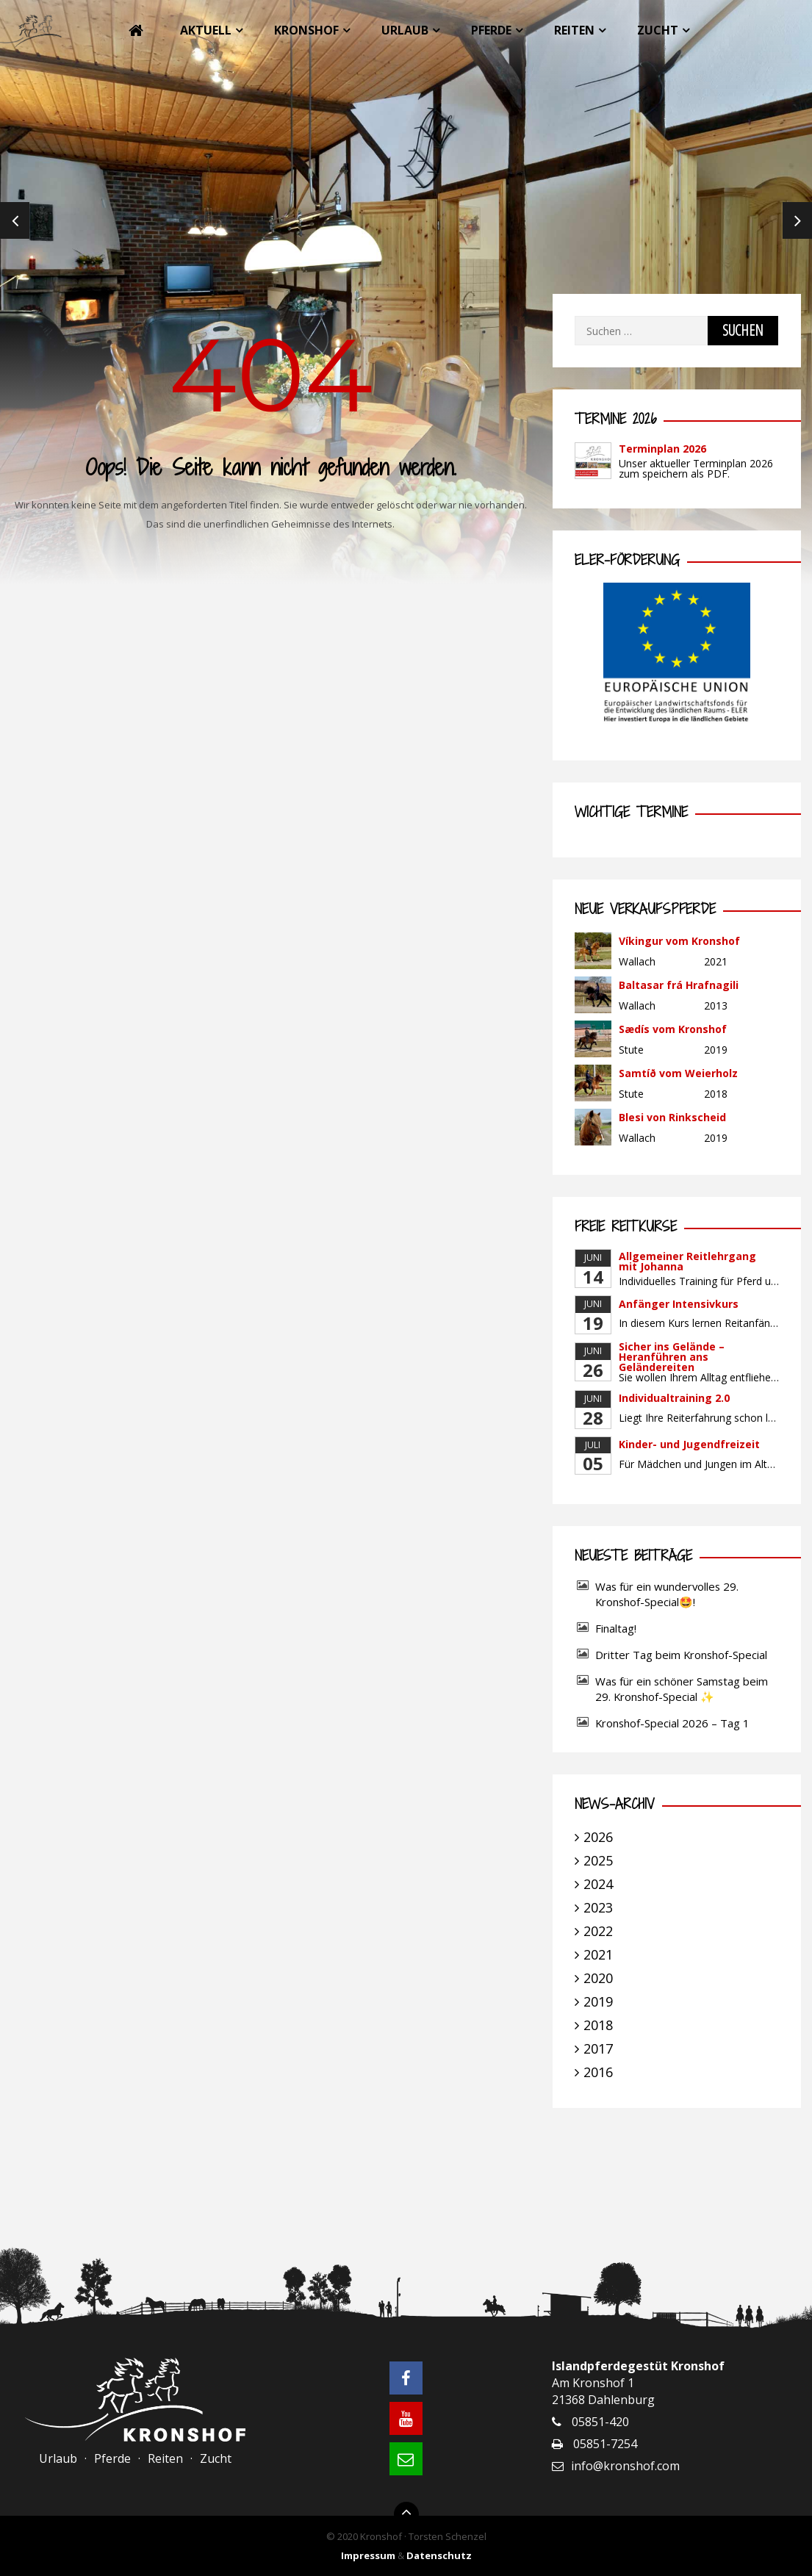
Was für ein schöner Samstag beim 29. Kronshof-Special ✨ (681, 1689)
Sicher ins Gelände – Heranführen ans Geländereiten (672, 1356)
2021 (598, 1954)
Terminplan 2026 (662, 449)
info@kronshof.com (625, 2466)
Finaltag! (615, 1628)
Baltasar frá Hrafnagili (679, 985)
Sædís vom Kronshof (673, 1029)
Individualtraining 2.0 (674, 1398)
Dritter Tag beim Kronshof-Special (681, 1654)
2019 (598, 2001)
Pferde (491, 30)
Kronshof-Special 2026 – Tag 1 (672, 1723)
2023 (598, 1907)
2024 (598, 1884)
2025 (598, 1860)
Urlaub (404, 30)
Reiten (574, 30)
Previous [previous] (14, 220)
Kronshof (306, 30)
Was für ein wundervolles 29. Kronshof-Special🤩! (667, 1594)
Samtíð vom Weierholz (678, 1073)
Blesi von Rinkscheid (672, 1117)
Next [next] (797, 220)
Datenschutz (439, 2555)
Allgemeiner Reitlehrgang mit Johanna (687, 1261)
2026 (598, 1837)
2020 (598, 1978)
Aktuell (205, 30)
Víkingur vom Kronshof (679, 941)
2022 (598, 1931)
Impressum (368, 2555)
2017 (598, 2048)
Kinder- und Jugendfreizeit (689, 1444)
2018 (598, 2025)
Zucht (657, 30)
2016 (598, 2072)
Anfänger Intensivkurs (679, 1304)
